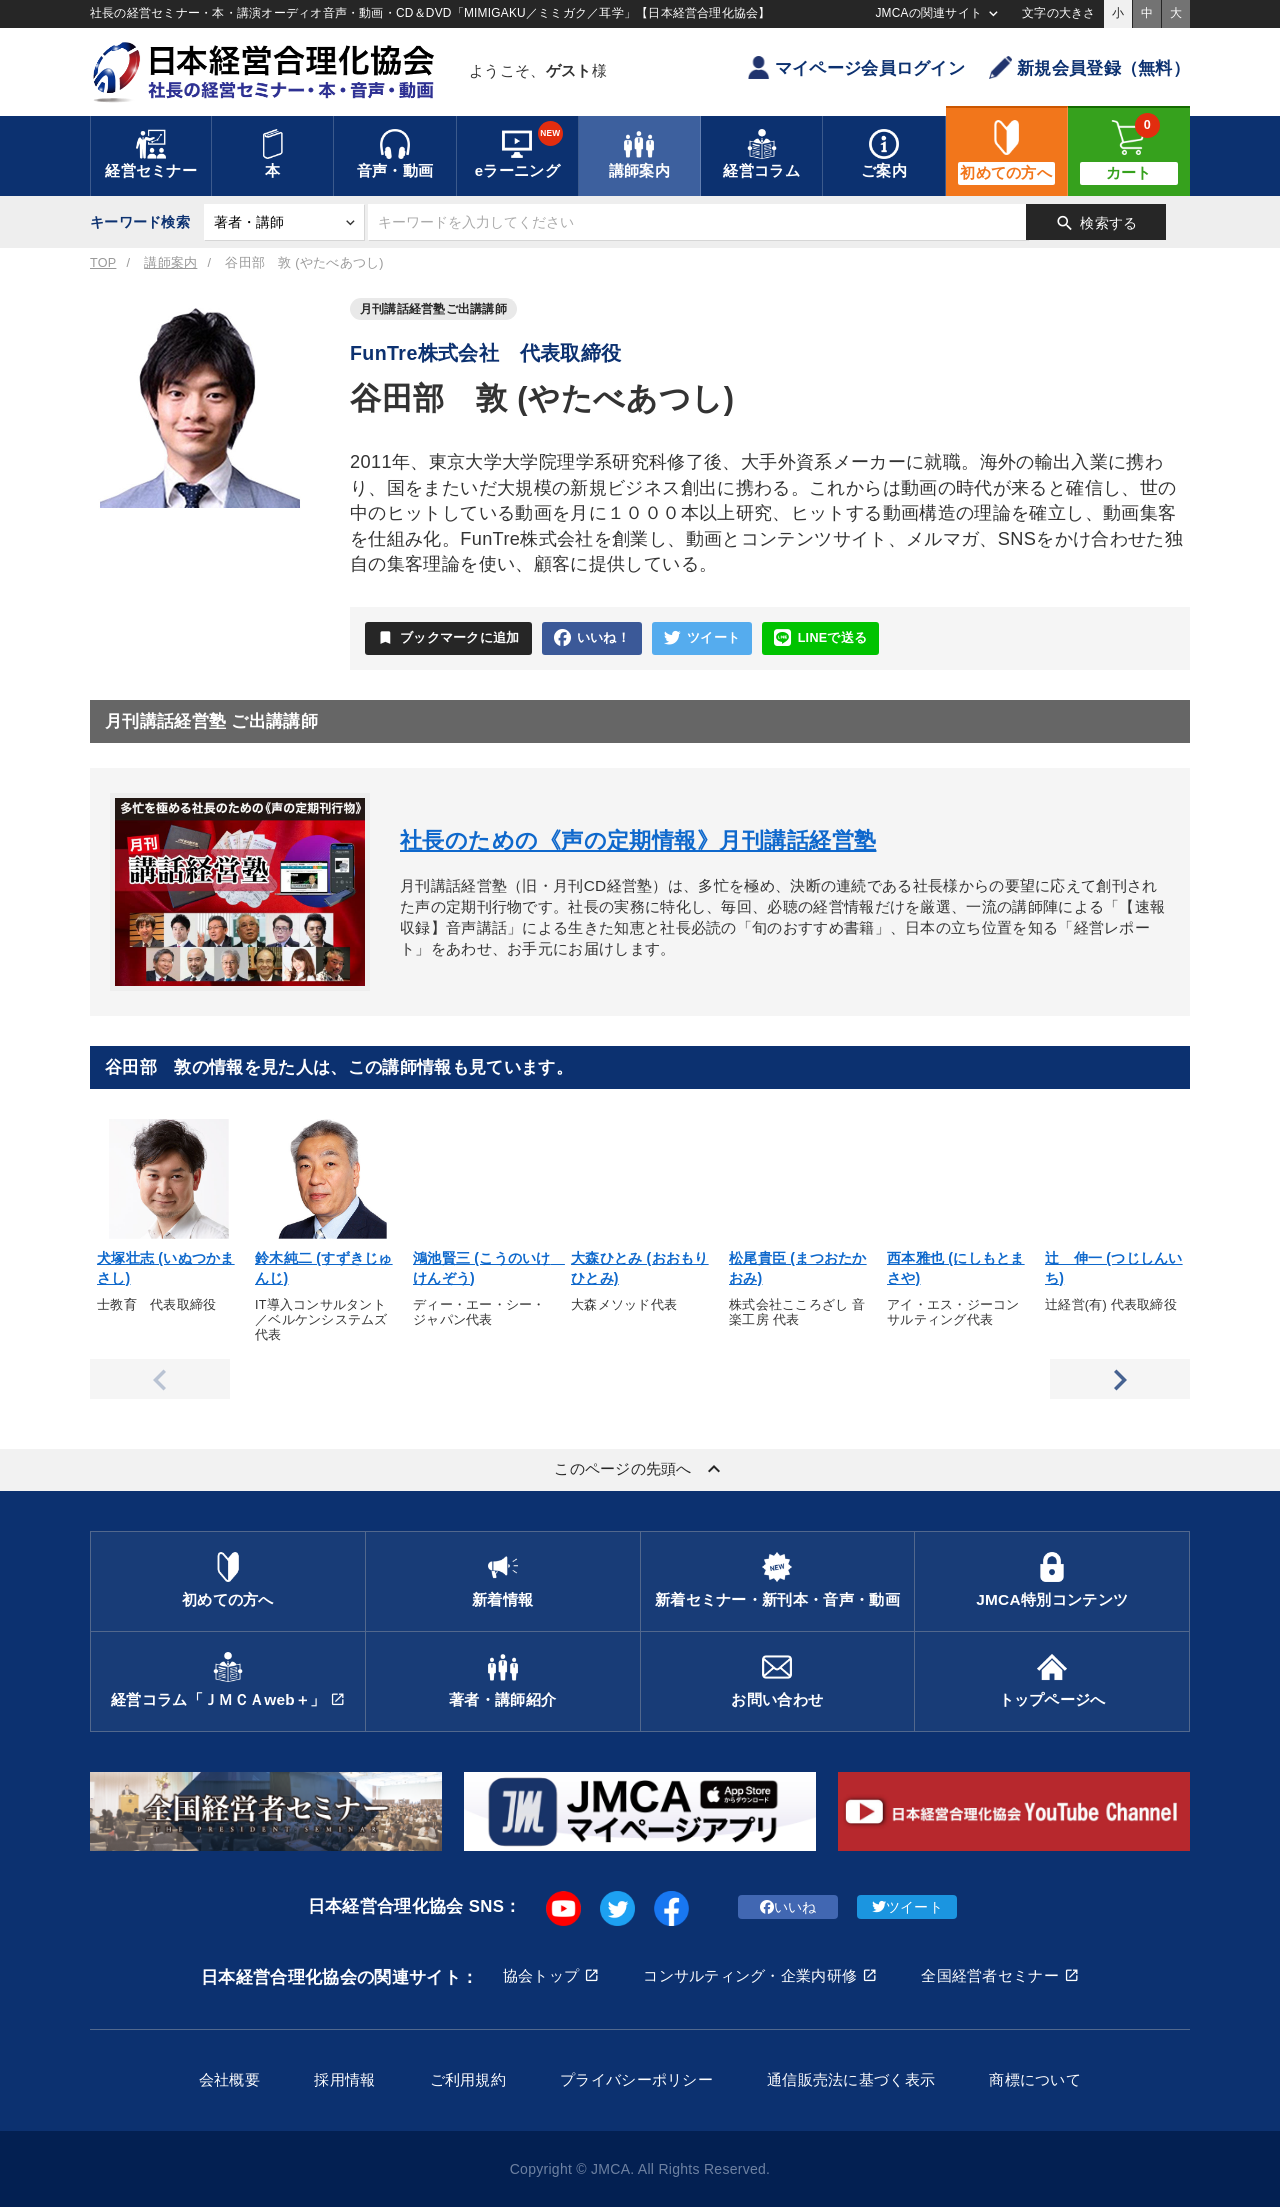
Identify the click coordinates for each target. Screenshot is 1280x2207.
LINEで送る (820, 638)
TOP (103, 263)
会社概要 (229, 2079)
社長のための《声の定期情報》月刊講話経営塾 (638, 840)
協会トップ (541, 1975)
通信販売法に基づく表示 (851, 2079)
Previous (160, 1379)
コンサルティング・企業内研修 (750, 1975)
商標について (1035, 2079)
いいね (788, 1907)
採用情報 (344, 2079)
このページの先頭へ (640, 1469)
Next (1120, 1379)
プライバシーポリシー (636, 2079)
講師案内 (170, 263)
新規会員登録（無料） (1089, 67)
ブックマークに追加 (448, 638)
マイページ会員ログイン (856, 67)
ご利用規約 (468, 2079)
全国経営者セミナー (990, 1975)
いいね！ (592, 638)
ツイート (702, 638)
